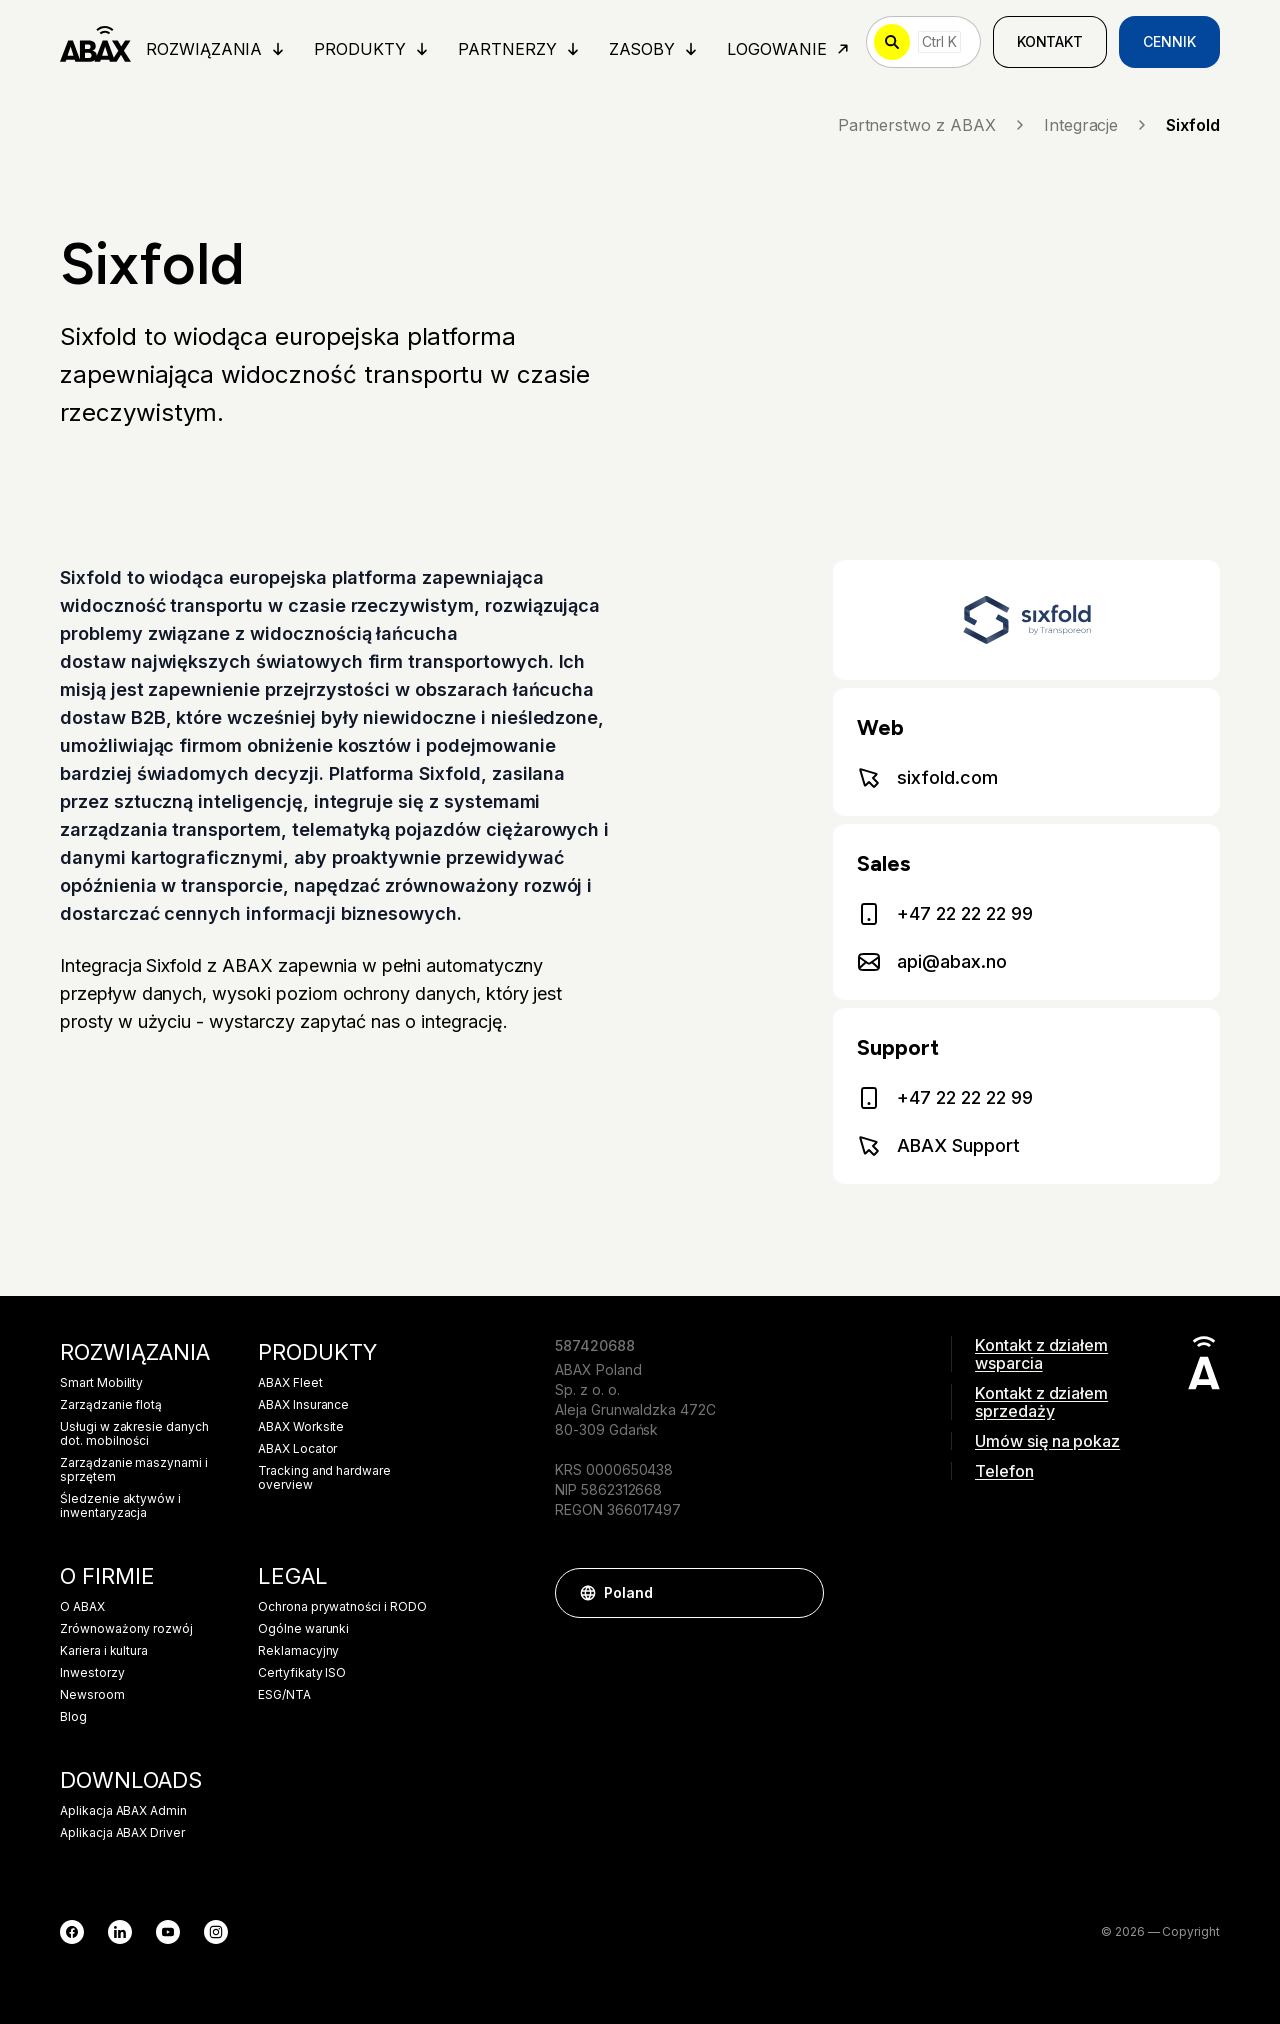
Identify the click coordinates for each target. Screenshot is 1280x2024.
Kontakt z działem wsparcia (1041, 1354)
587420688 (595, 1345)
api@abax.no (931, 962)
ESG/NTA (284, 1695)
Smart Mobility (101, 1383)
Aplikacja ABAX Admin (123, 1811)
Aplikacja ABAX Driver (122, 1833)
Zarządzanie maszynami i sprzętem (134, 1470)
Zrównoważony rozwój (126, 1629)
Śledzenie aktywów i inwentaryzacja (120, 1506)
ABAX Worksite (301, 1427)
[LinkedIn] (120, 1932)
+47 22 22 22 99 (944, 914)
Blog (73, 1717)
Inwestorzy (92, 1673)
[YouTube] (168, 1932)
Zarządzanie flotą (111, 1405)
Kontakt (1050, 41)
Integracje (1097, 125)
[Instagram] (216, 1932)
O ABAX (82, 1607)
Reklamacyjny (298, 1651)
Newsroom (92, 1695)
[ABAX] (95, 42)
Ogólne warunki (303, 1629)
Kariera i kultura (104, 1651)
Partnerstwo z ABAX (933, 125)
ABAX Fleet (290, 1383)
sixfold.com (927, 778)
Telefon (1004, 1471)
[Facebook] (72, 1932)
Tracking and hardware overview (324, 1478)
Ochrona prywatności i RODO (342, 1607)
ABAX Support (938, 1146)
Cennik (1169, 41)
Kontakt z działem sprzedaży (1041, 1402)
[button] (799, 1593)
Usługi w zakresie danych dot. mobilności (134, 1434)
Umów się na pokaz (1047, 1441)
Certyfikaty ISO (302, 1673)
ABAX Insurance (303, 1405)
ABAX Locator (297, 1449)
